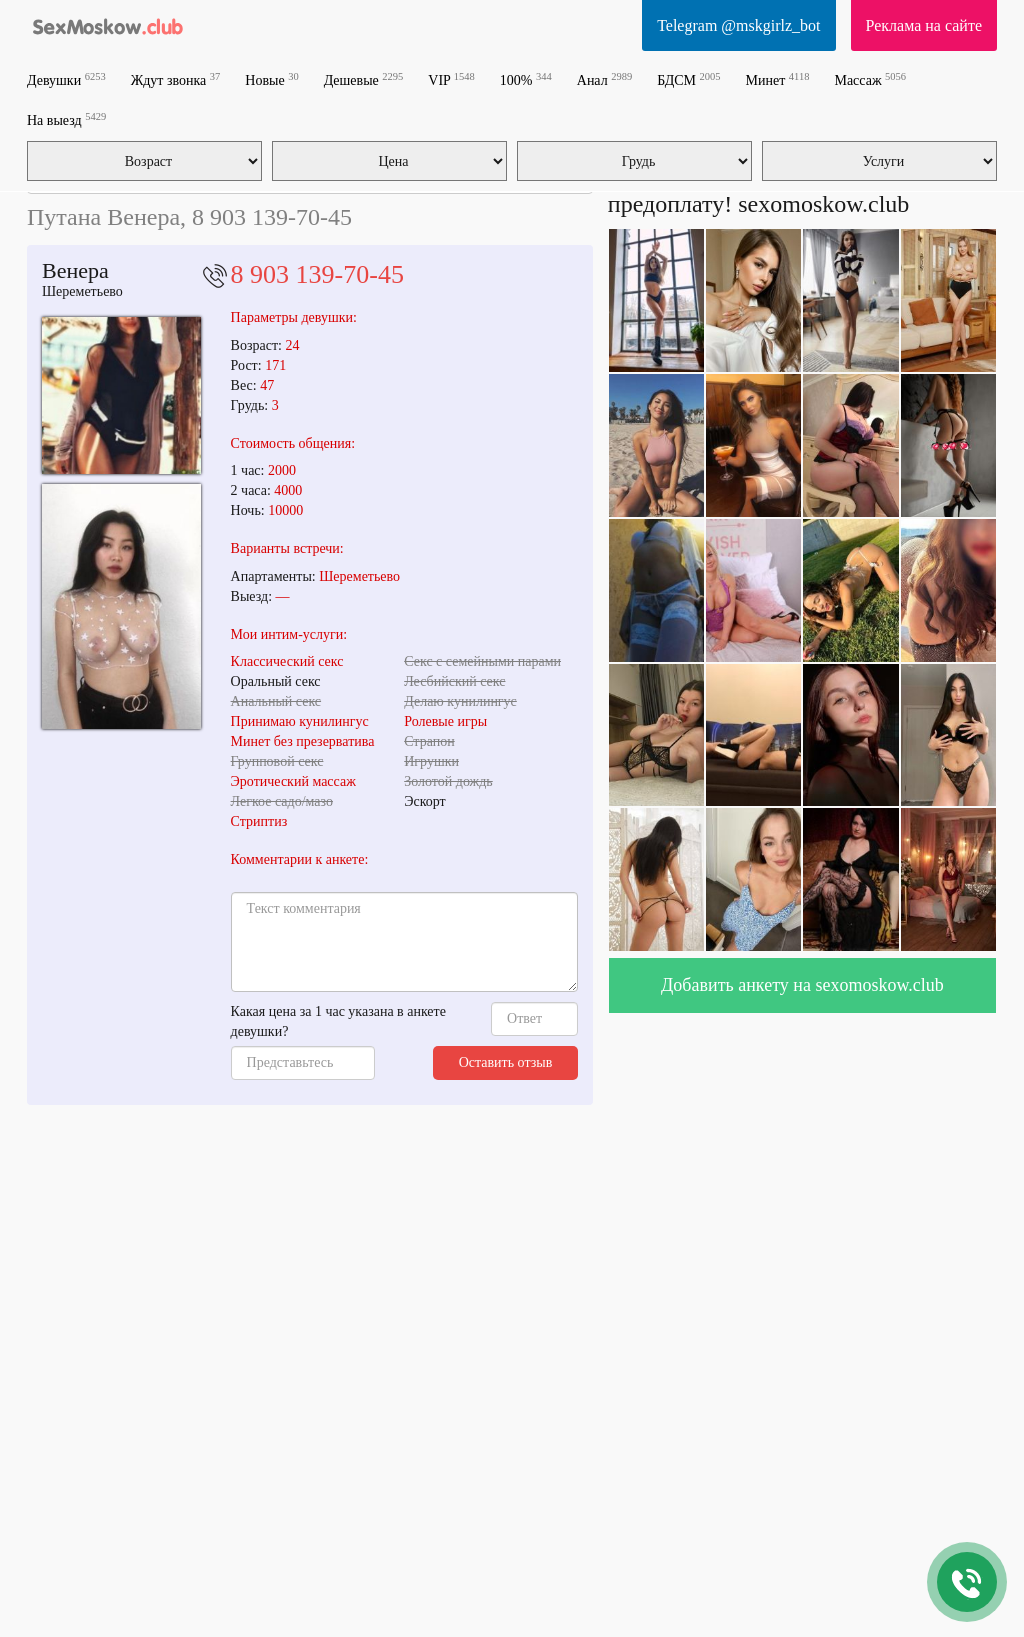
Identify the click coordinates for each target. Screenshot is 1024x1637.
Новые (271, 79)
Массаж (870, 79)
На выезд (66, 119)
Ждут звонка (176, 79)
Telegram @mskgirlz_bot (738, 25)
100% (526, 79)
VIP (451, 79)
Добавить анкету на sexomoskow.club (802, 985)
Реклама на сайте (924, 25)
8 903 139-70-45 (317, 274)
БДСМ (688, 79)
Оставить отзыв (506, 1062)
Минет (778, 79)
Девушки (66, 79)
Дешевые (364, 79)
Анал (604, 79)
